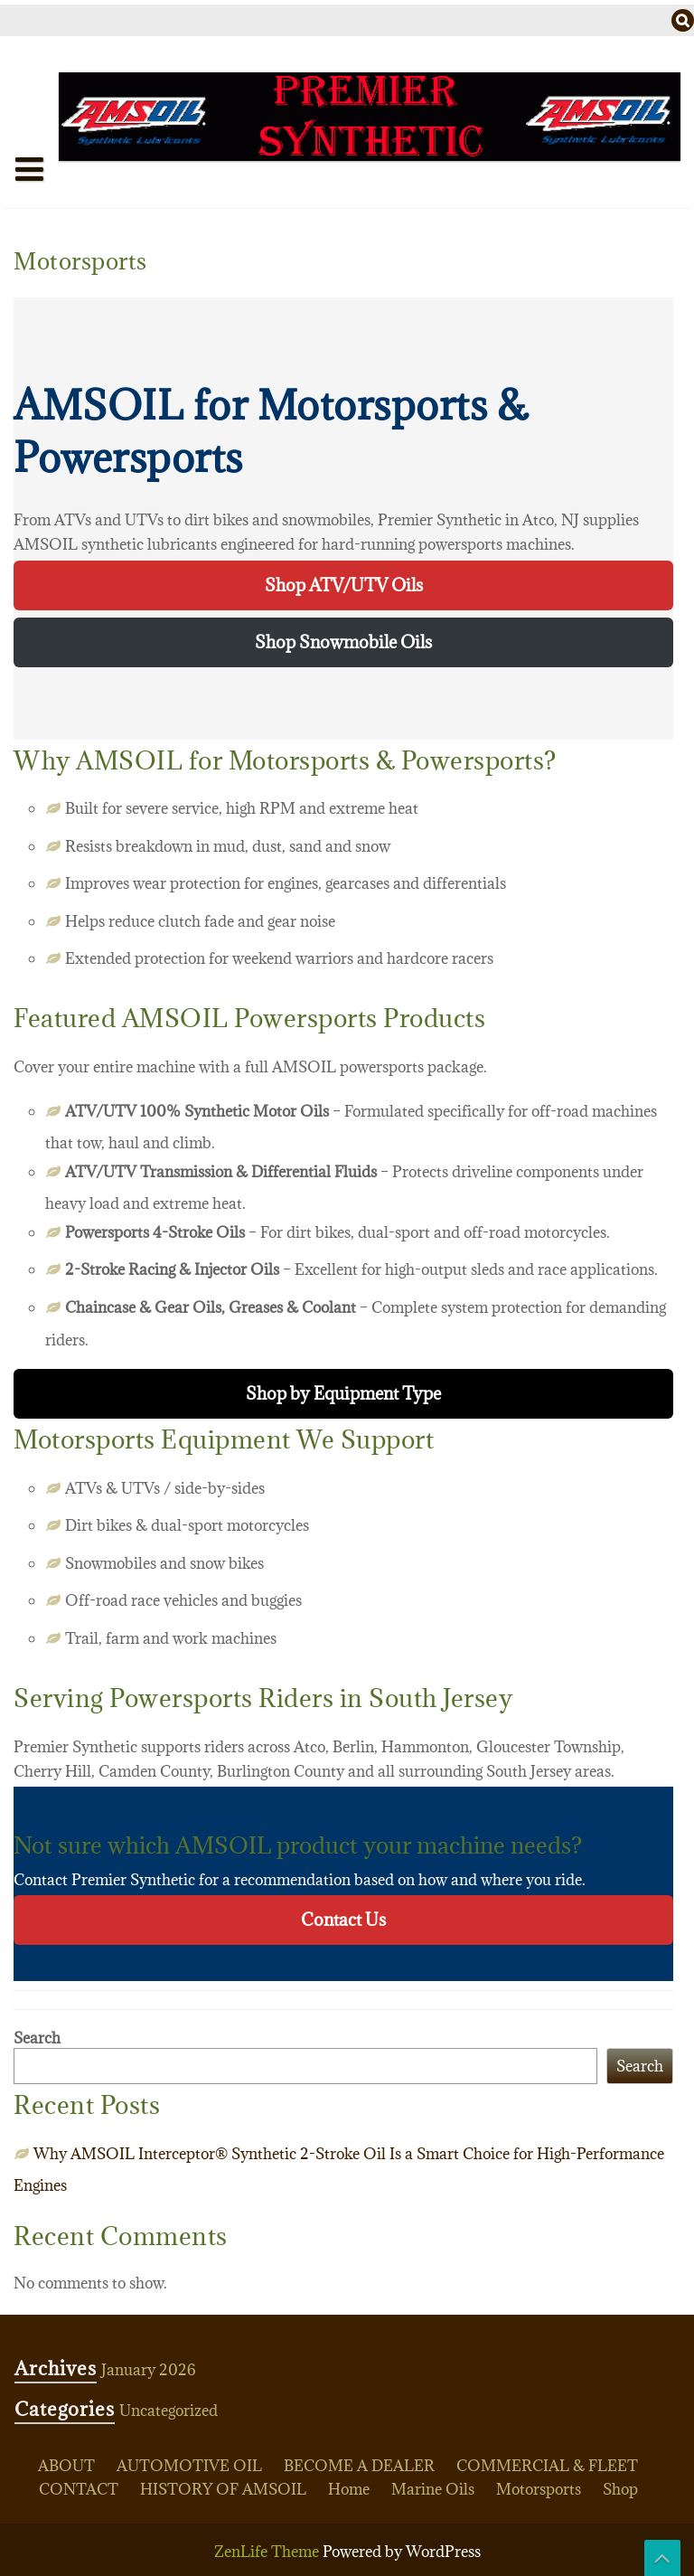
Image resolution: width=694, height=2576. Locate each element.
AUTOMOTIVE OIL (189, 2466)
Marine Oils (432, 2489)
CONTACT (78, 2489)
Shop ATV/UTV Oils (344, 585)
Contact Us (343, 1919)
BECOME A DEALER (359, 2466)
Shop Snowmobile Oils (343, 642)
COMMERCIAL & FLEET (547, 2466)
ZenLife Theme (268, 2552)
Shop (620, 2489)
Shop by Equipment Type (343, 1393)
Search (37, 2038)
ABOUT (66, 2466)
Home (50, 205)
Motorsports (538, 2489)
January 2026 (148, 2370)
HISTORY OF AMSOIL (223, 2489)
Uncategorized (168, 2410)
